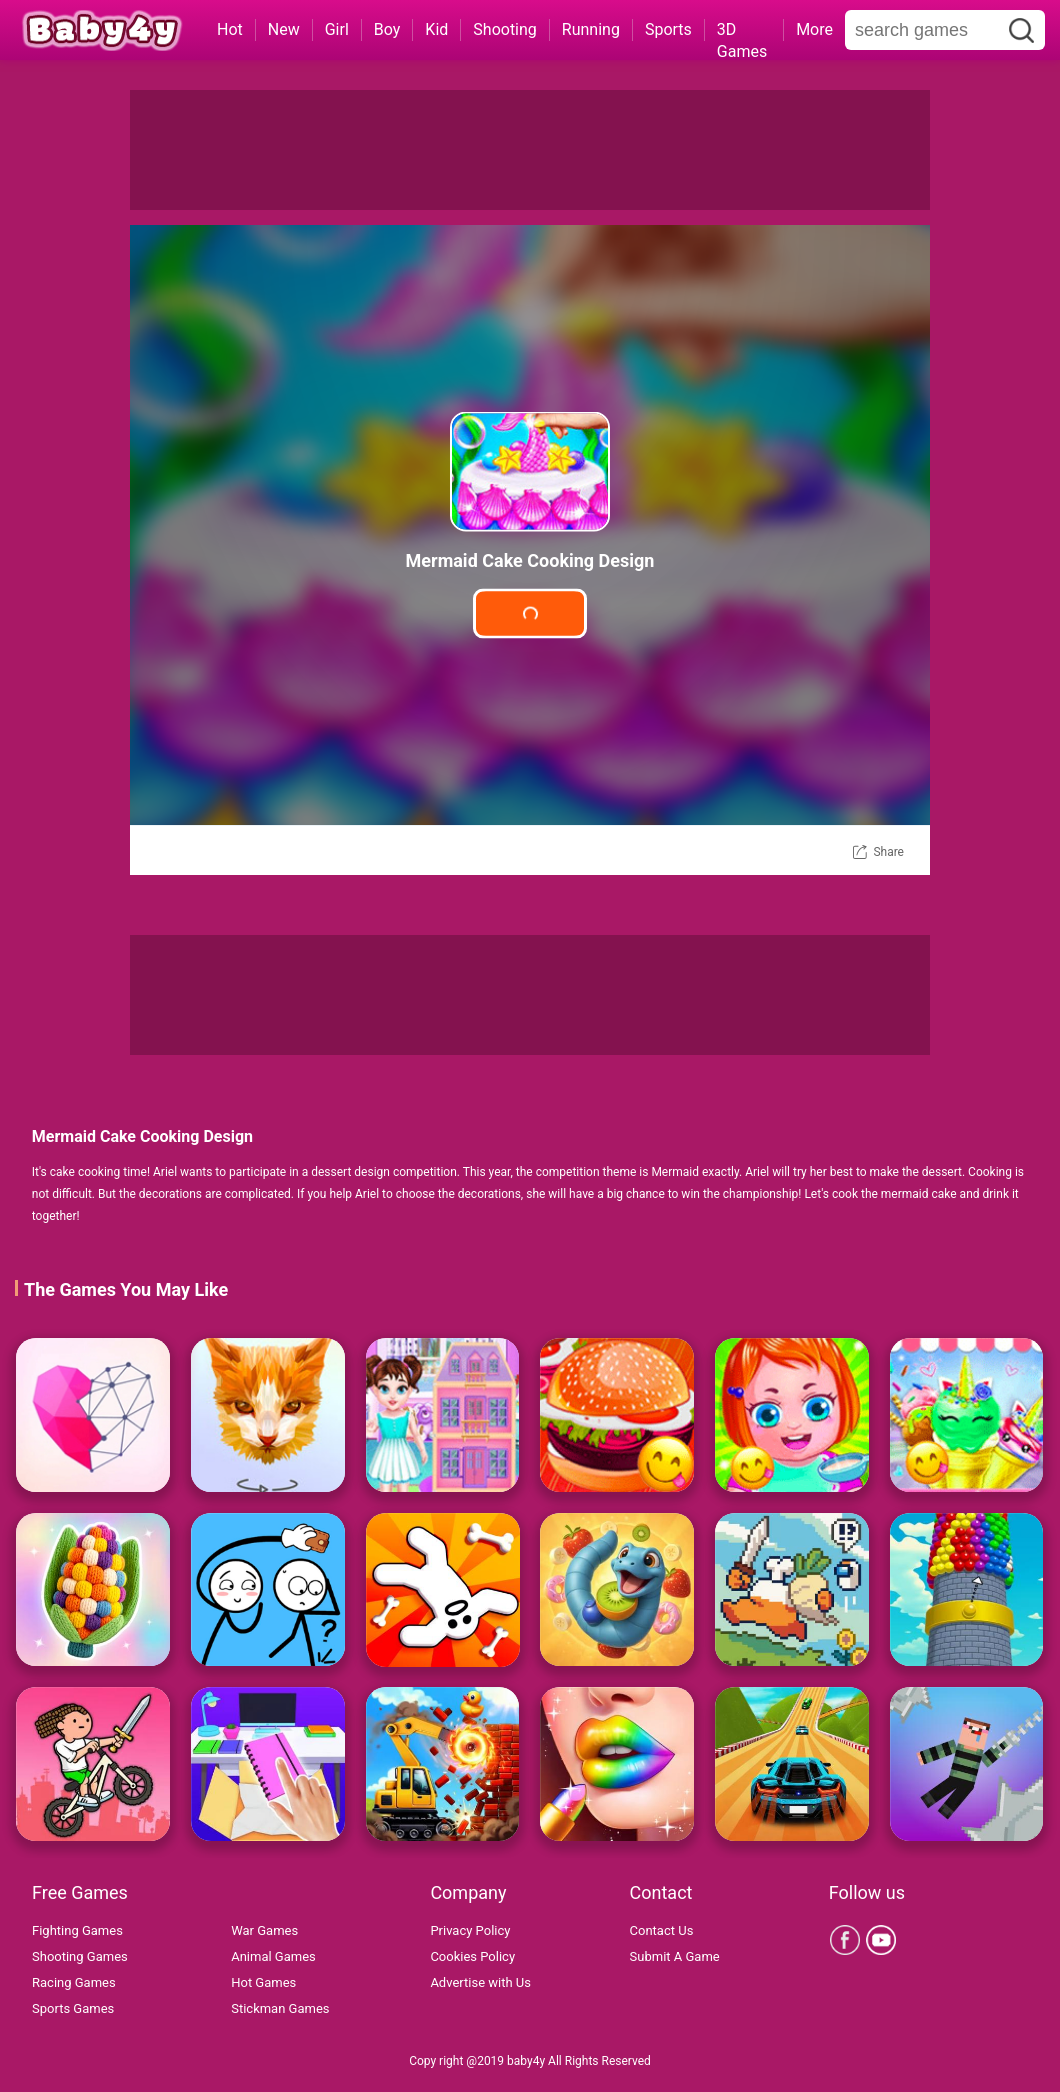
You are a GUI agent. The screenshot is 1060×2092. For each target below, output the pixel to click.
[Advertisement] (530, 150)
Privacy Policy (470, 1930)
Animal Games (273, 1956)
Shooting (505, 29)
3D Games (742, 30)
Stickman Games (280, 2008)
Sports (668, 29)
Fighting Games (77, 1930)
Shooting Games (80, 1956)
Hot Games (263, 1982)
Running (591, 29)
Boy (387, 29)
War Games (264, 1930)
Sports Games (73, 2008)
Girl (337, 29)
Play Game (529, 613)
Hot (230, 29)
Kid (436, 29)
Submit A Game (675, 1956)
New (284, 29)
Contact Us (662, 1930)
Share (888, 852)
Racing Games (74, 1982)
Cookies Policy (472, 1956)
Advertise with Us (480, 1982)
